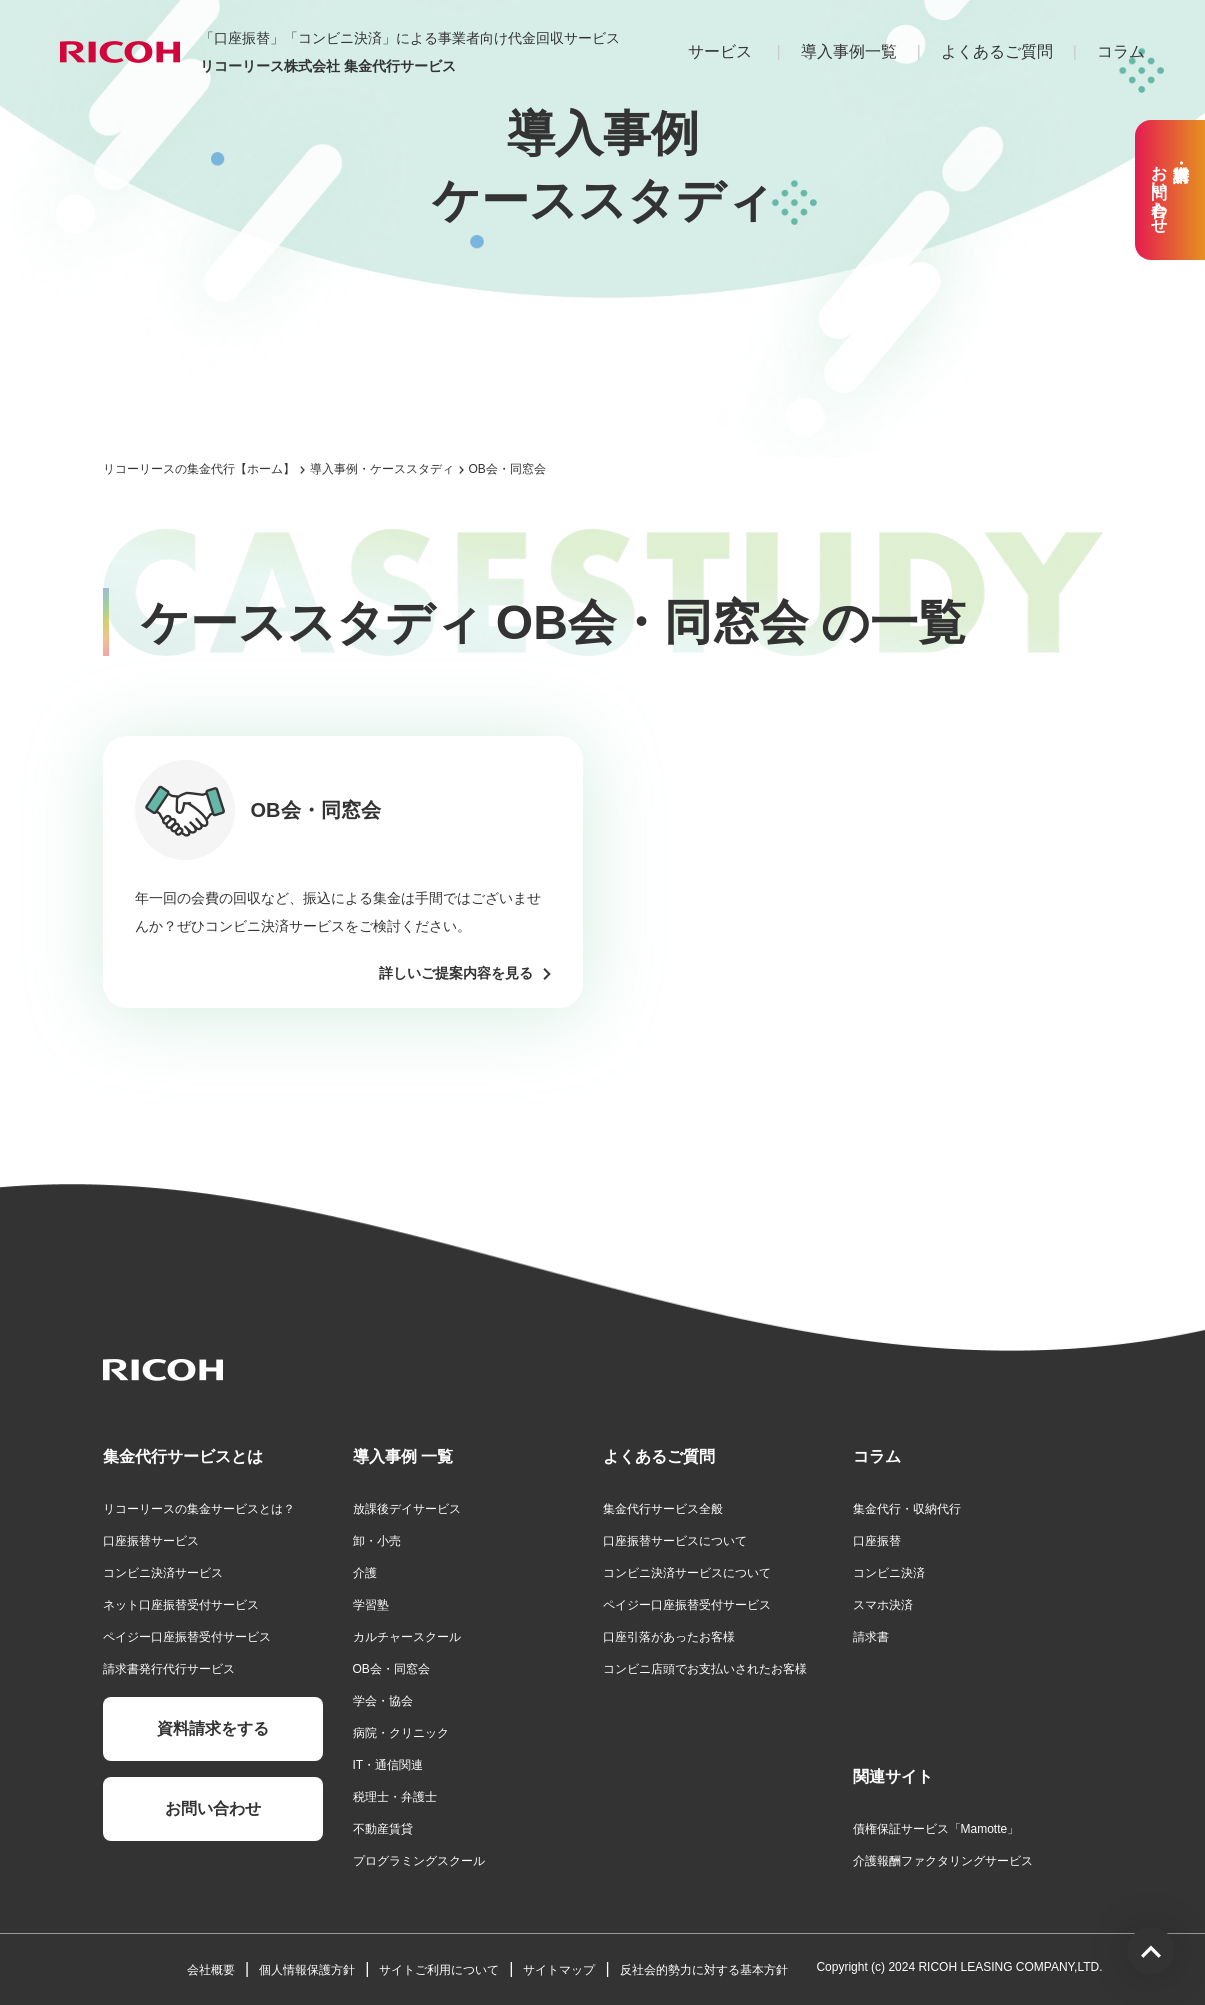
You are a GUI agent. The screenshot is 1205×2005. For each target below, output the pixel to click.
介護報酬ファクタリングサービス (943, 1861)
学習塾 (371, 1605)
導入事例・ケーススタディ (382, 469)
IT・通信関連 (388, 1765)
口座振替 (877, 1541)
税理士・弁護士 (395, 1797)
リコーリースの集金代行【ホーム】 (199, 469)
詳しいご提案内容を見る (456, 973)
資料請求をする (213, 1728)
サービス (720, 51)
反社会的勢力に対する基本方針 (704, 1970)
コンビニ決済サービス (163, 1573)
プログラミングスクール (419, 1861)
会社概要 (211, 1970)
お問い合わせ (213, 1808)
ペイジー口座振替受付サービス (187, 1637)
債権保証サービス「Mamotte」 (936, 1829)
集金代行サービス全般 (663, 1509)
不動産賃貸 (383, 1829)
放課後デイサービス (407, 1509)
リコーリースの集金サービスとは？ (199, 1509)
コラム (1121, 51)
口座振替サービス (151, 1541)
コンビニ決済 (889, 1573)
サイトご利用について (439, 1970)
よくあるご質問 (997, 51)
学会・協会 (383, 1701)
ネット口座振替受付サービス (181, 1605)
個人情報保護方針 (307, 1970)
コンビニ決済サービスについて (687, 1573)
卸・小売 (377, 1541)
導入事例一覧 (849, 51)
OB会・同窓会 (391, 1669)
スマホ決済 (883, 1605)
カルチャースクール (407, 1637)
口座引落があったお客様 (669, 1637)
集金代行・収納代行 (907, 1509)
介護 (365, 1573)
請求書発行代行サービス (169, 1669)
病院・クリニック (401, 1733)
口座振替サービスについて (675, 1541)
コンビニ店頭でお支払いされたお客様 (705, 1669)
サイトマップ (559, 1970)
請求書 (871, 1637)
